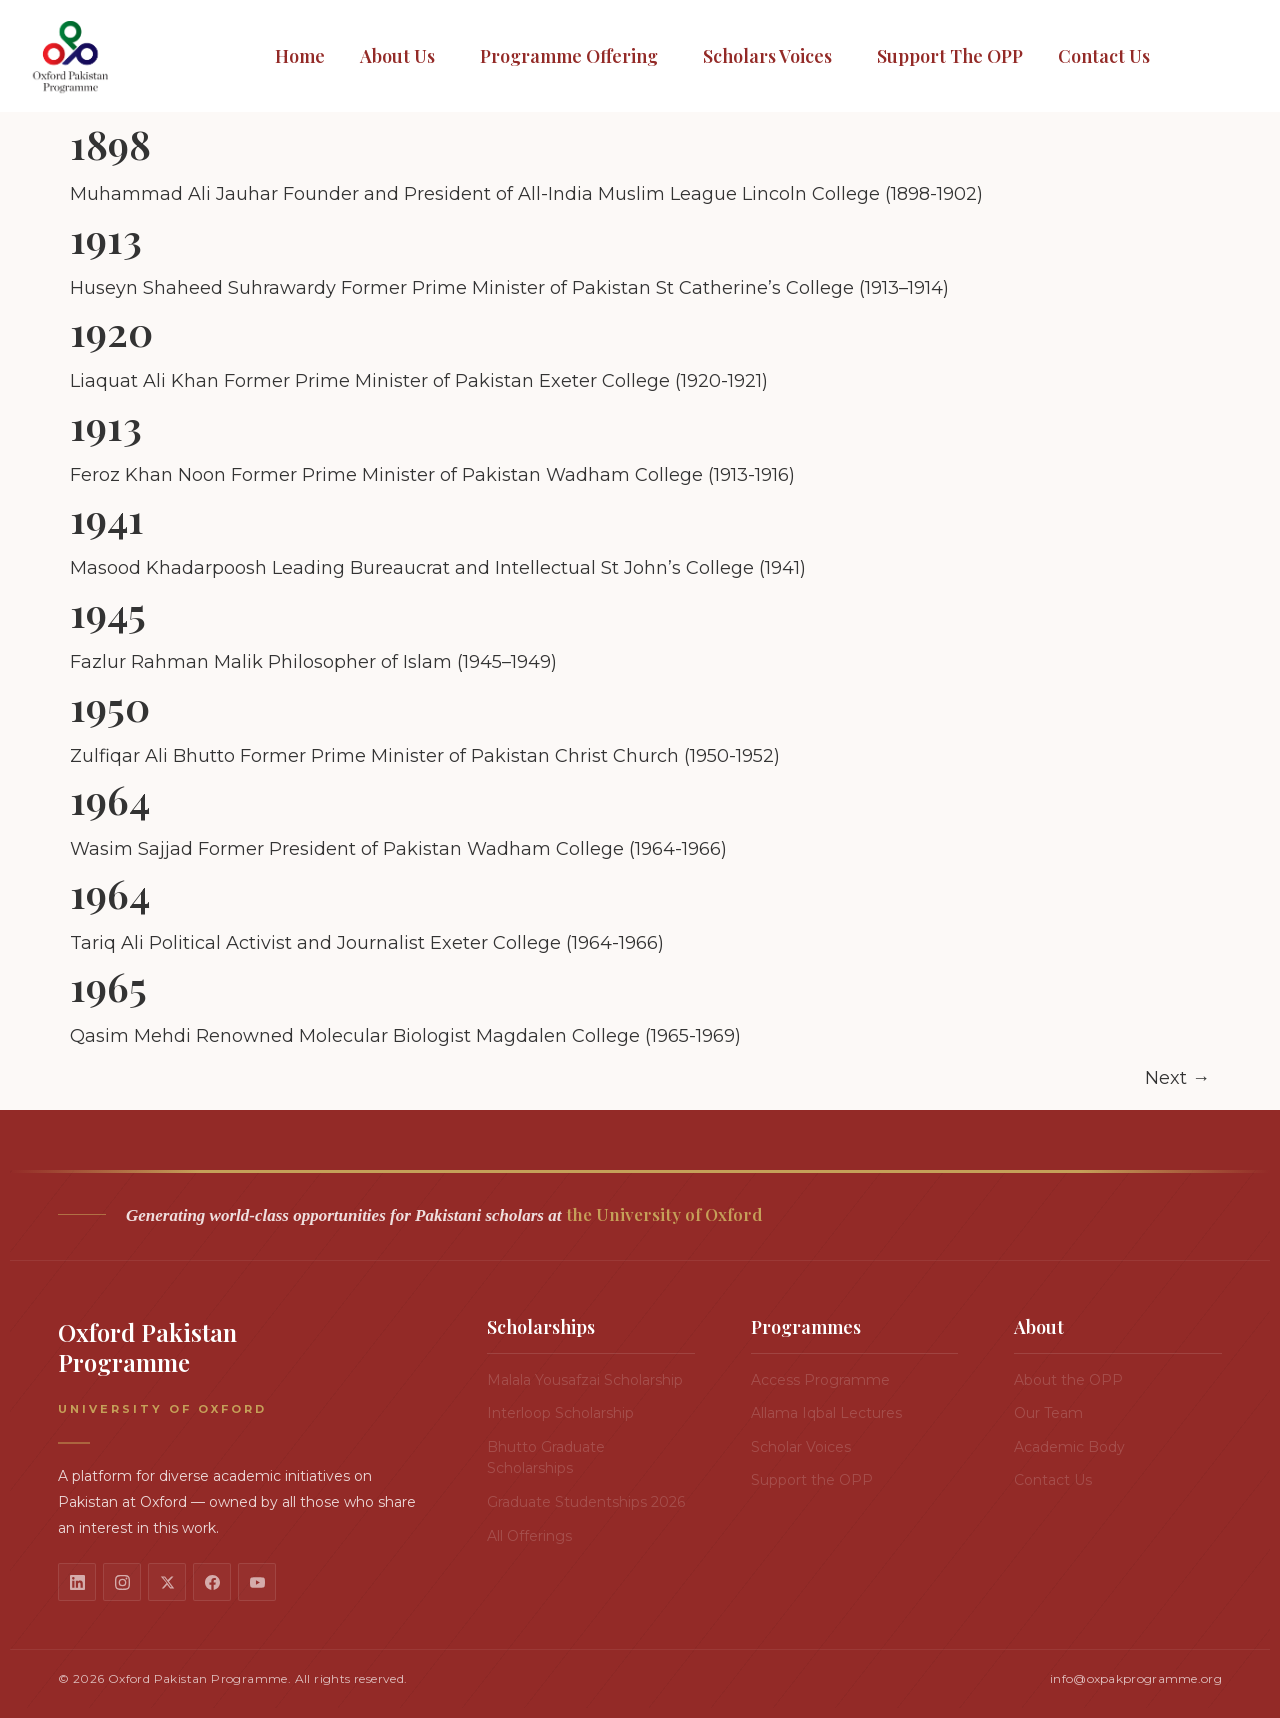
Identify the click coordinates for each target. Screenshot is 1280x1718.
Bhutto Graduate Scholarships (546, 1458)
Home (300, 56)
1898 (110, 143)
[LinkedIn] (77, 1582)
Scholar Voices (801, 1447)
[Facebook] (212, 1582)
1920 (111, 330)
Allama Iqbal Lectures (826, 1413)
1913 (106, 237)
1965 (108, 985)
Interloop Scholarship (560, 1413)
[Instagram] (122, 1582)
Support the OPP (950, 56)
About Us (397, 56)
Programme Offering (569, 56)
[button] (402, 57)
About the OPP (1068, 1380)
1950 (110, 705)
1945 (108, 611)
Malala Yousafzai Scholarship (585, 1380)
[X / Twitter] (167, 1582)
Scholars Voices (767, 56)
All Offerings (529, 1536)
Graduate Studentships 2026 (586, 1502)
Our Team (1048, 1413)
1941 (107, 517)
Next (1177, 1078)
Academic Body (1069, 1447)
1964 (110, 798)
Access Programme (820, 1380)
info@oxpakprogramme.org (1136, 1678)
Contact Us (1104, 56)
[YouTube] (257, 1582)
